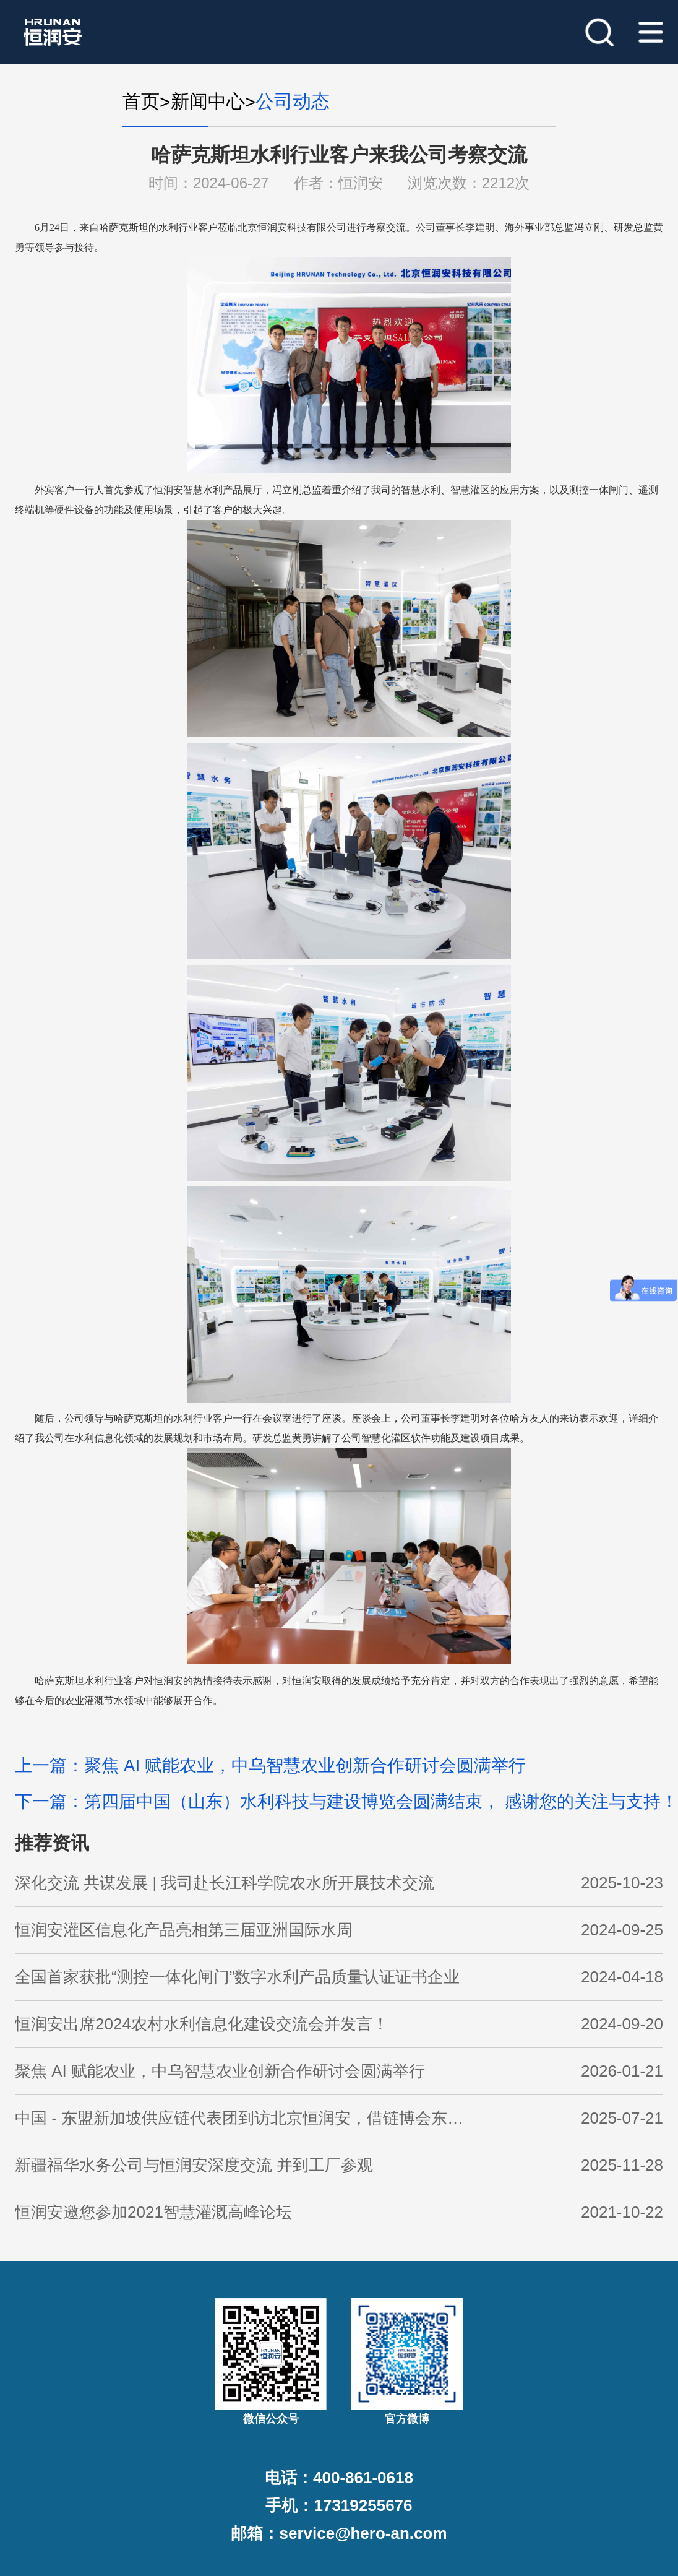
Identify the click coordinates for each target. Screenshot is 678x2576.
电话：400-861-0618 (339, 2477)
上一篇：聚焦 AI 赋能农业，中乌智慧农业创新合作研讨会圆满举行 (270, 1765)
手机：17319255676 (338, 2505)
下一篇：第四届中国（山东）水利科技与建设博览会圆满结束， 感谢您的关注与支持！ (346, 1801)
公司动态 (292, 101)
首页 (141, 101)
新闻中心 (208, 101)
